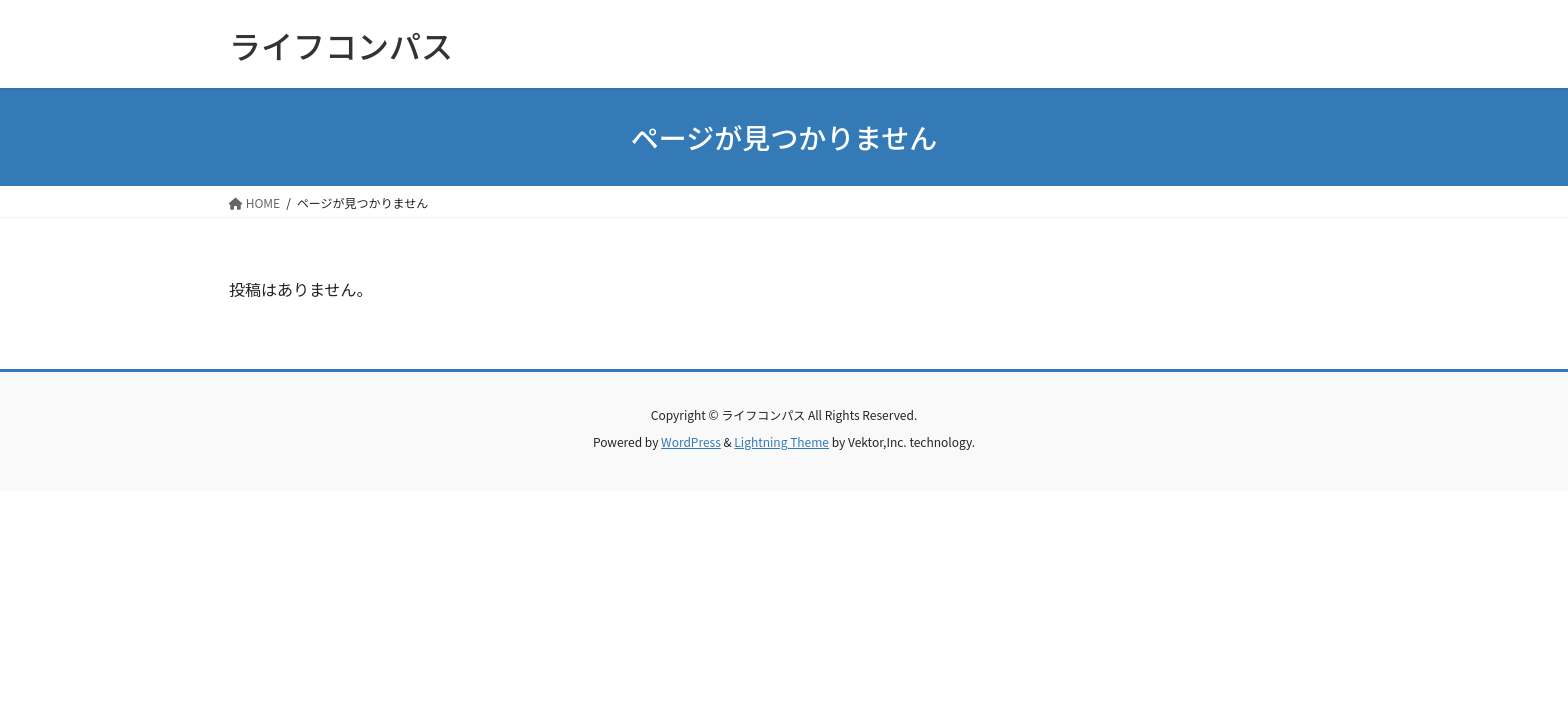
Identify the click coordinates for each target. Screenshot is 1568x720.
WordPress (691, 441)
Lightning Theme (781, 441)
